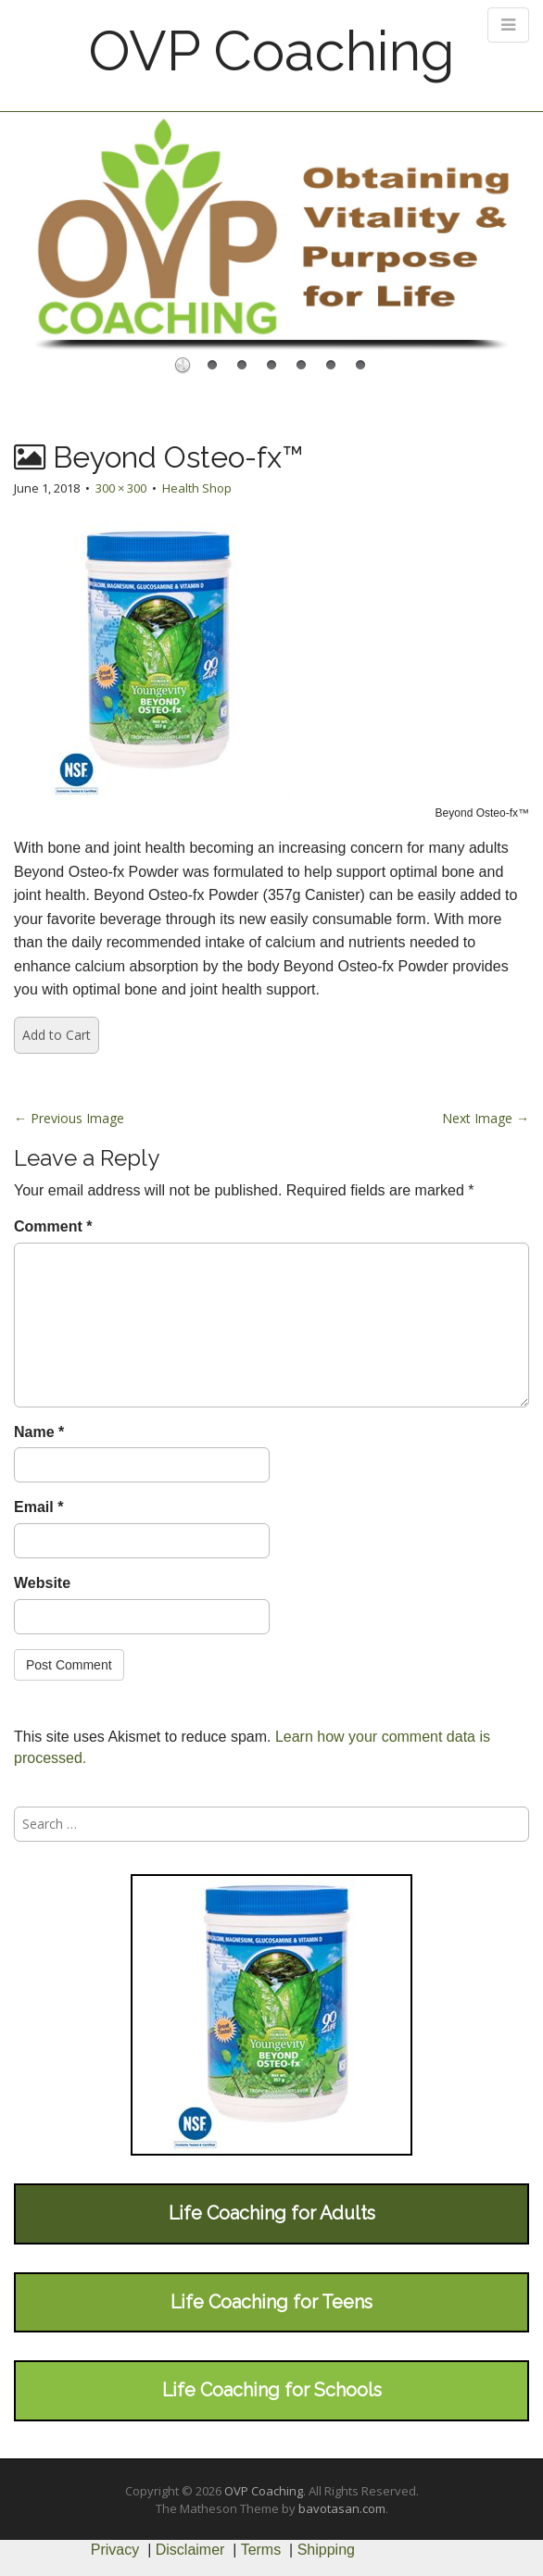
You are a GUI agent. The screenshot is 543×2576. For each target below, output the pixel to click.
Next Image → (485, 1118)
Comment (53, 1226)
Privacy (115, 2549)
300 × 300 (120, 488)
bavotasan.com (341, 2508)
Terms (261, 2549)
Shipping (326, 2549)
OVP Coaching (271, 51)
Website (42, 1583)
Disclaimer (190, 2549)
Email (38, 1507)
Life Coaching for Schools (272, 2390)
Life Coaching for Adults (272, 2213)
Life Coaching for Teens (271, 2302)
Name (39, 1432)
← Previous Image (69, 1118)
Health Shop (197, 488)
